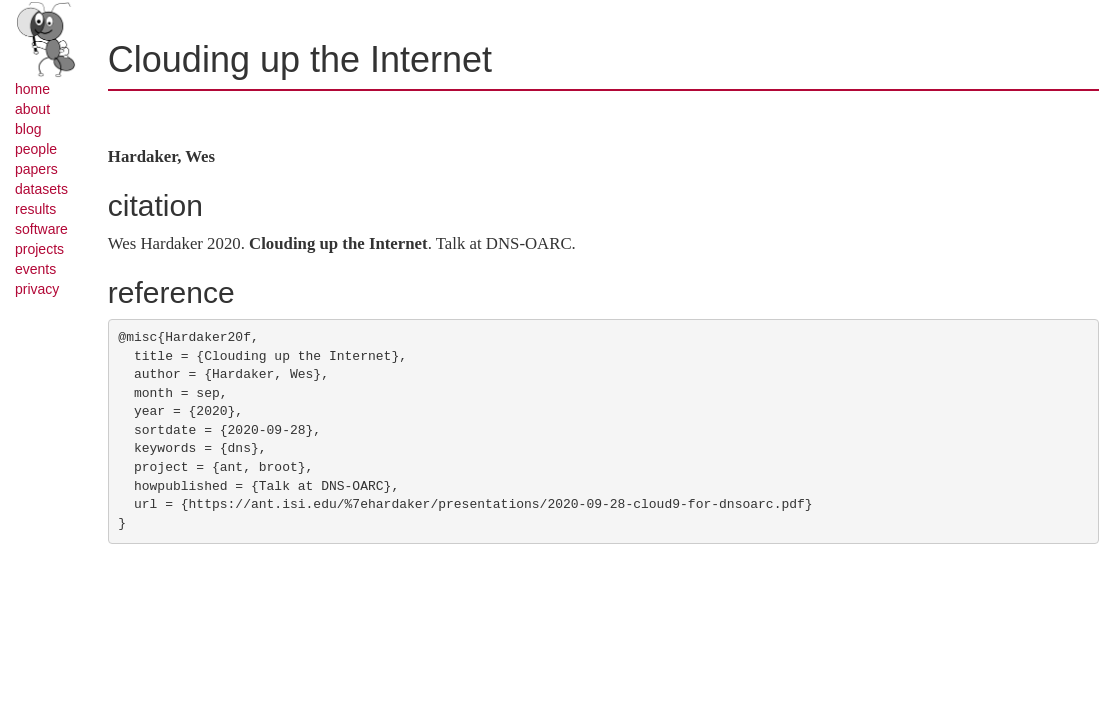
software (41, 229)
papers (36, 169)
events (35, 269)
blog (28, 129)
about (32, 109)
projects (39, 249)
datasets (41, 189)
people (36, 149)
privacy (37, 289)
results (35, 209)
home (32, 89)
